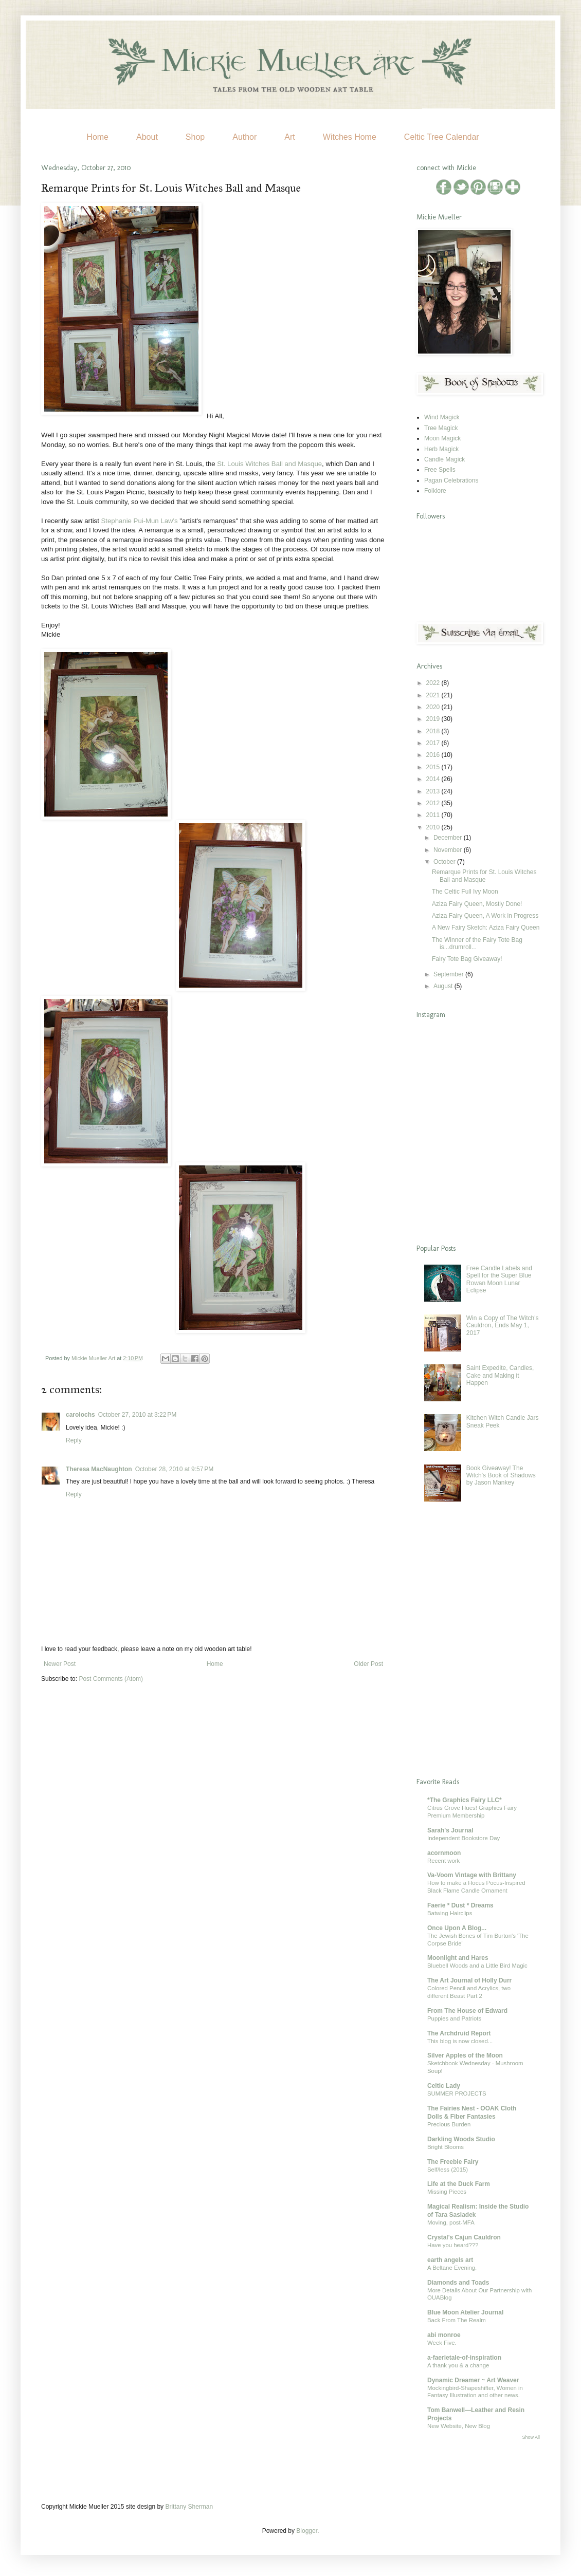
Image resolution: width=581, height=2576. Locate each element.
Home (97, 137)
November (448, 850)
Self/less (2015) (447, 2169)
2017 (434, 743)
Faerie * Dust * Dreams (460, 1905)
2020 (434, 707)
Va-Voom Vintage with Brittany (471, 1875)
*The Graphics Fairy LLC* (464, 1800)
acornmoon (444, 1853)
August (444, 986)
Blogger (306, 2530)
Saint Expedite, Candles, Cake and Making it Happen (500, 1375)
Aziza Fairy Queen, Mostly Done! (477, 903)
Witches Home (349, 137)
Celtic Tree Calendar (441, 137)
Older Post (368, 1663)
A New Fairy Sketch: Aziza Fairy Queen (485, 927)
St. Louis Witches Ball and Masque (269, 464)
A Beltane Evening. (452, 2268)
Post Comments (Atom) (111, 1678)
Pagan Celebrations (451, 480)
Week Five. (442, 2343)
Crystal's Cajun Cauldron (464, 2237)
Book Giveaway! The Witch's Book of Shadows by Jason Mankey (501, 1476)
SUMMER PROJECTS (456, 2093)
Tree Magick (441, 428)
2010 (434, 827)
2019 (434, 718)
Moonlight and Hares (457, 1957)
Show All (531, 2437)
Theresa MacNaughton (99, 1469)
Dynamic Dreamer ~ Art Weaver (473, 2380)
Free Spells (440, 469)
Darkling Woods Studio (461, 2139)
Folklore (435, 490)
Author (244, 137)
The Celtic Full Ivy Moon (465, 891)
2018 (434, 731)
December (448, 837)
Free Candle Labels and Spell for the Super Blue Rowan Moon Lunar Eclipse (499, 1279)
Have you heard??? (452, 2245)
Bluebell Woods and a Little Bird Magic (477, 1965)
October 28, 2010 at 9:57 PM (174, 1469)
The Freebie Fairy (452, 2161)
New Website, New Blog (458, 2426)
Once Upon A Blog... (456, 1928)
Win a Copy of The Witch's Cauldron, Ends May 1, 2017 (502, 1325)
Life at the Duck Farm (458, 2184)
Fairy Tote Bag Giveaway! (467, 958)
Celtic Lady (443, 2085)
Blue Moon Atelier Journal (465, 2312)
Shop (195, 137)
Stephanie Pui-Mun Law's (139, 521)
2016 (434, 754)
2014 (434, 779)
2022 (434, 683)
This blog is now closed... (460, 2041)
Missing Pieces (446, 2192)
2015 (434, 767)
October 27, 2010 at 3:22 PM (137, 1414)
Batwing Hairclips (449, 1913)
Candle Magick (444, 459)
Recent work (443, 1861)
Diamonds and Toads (458, 2282)
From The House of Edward (467, 2010)
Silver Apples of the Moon (465, 2055)
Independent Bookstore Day (463, 1838)
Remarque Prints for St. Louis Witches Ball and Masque (484, 875)
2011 (434, 815)
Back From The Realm (456, 2320)
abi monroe (444, 2335)
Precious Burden (448, 2124)
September (449, 974)
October (445, 861)
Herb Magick (441, 449)
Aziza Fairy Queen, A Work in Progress (485, 915)
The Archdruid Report (459, 2033)
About (147, 137)
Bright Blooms (445, 2147)
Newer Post (60, 1663)
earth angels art (450, 2260)
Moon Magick (442, 438)
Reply (74, 1440)
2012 (434, 803)
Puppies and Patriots (454, 2018)
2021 (434, 695)
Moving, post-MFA (451, 2222)
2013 (434, 791)
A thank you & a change (458, 2365)
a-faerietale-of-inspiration (464, 2357)
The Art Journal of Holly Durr (469, 1980)
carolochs (80, 1414)
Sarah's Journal (450, 1830)
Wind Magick (442, 417)
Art (289, 137)
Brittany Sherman (189, 2506)
